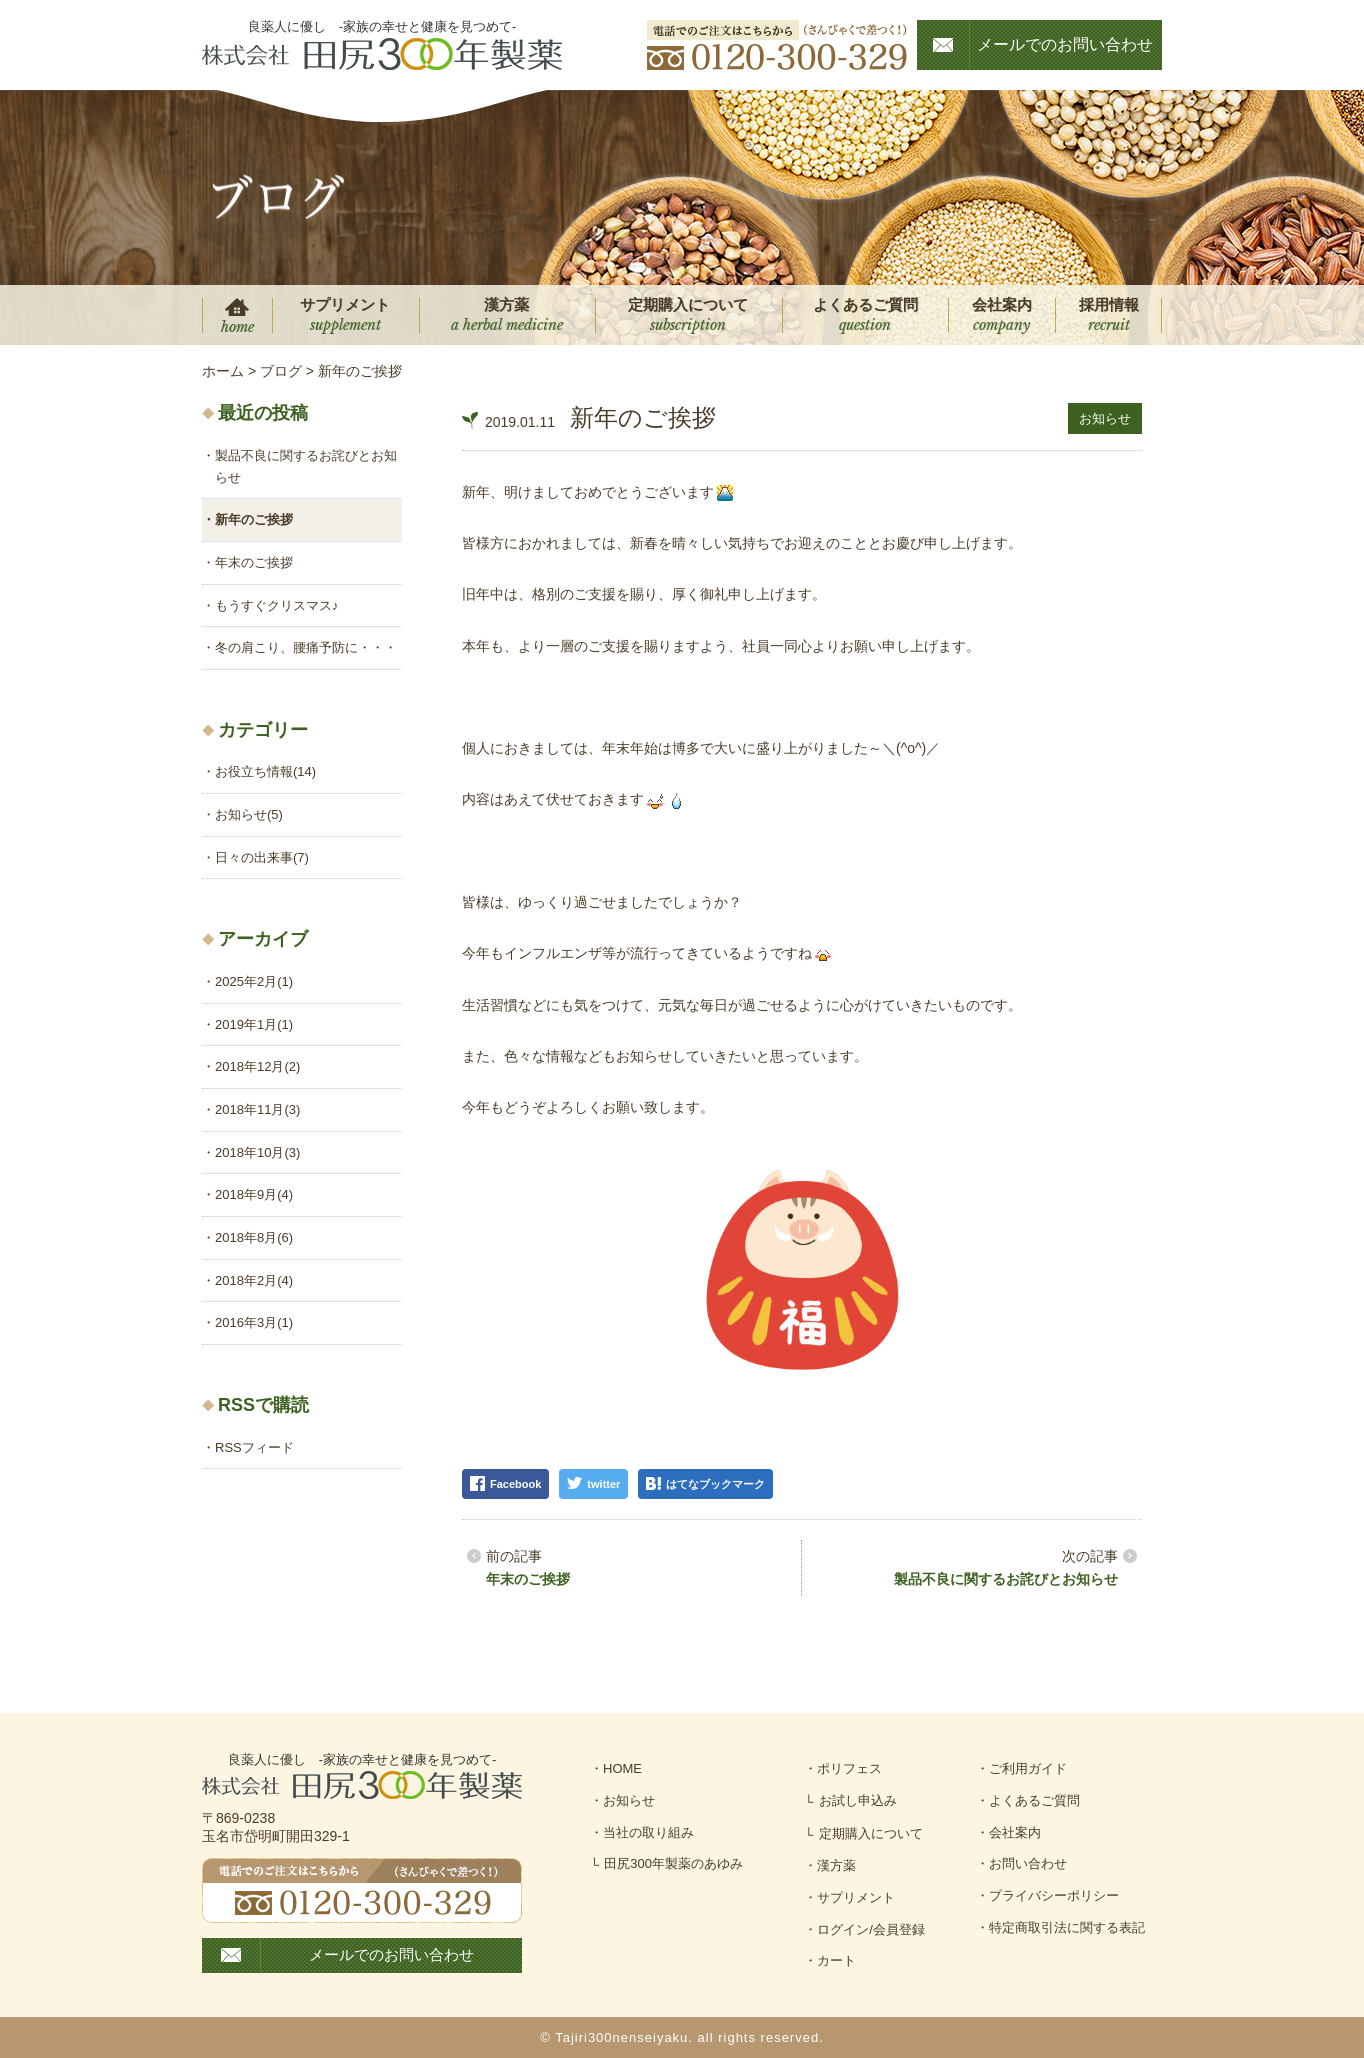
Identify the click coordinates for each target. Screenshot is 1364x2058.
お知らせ (1105, 418)
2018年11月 (257, 1109)
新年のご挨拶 (254, 519)
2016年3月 (254, 1322)
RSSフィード (254, 1447)
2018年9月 (254, 1194)
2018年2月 (254, 1280)
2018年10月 (257, 1152)
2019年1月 (254, 1024)
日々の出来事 (262, 857)
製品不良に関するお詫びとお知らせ (1006, 1579)
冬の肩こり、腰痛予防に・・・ (306, 647)
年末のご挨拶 (528, 1579)
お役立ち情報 (265, 771)
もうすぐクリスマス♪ (277, 605)
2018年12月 (257, 1066)
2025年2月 (254, 981)
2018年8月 (254, 1237)
